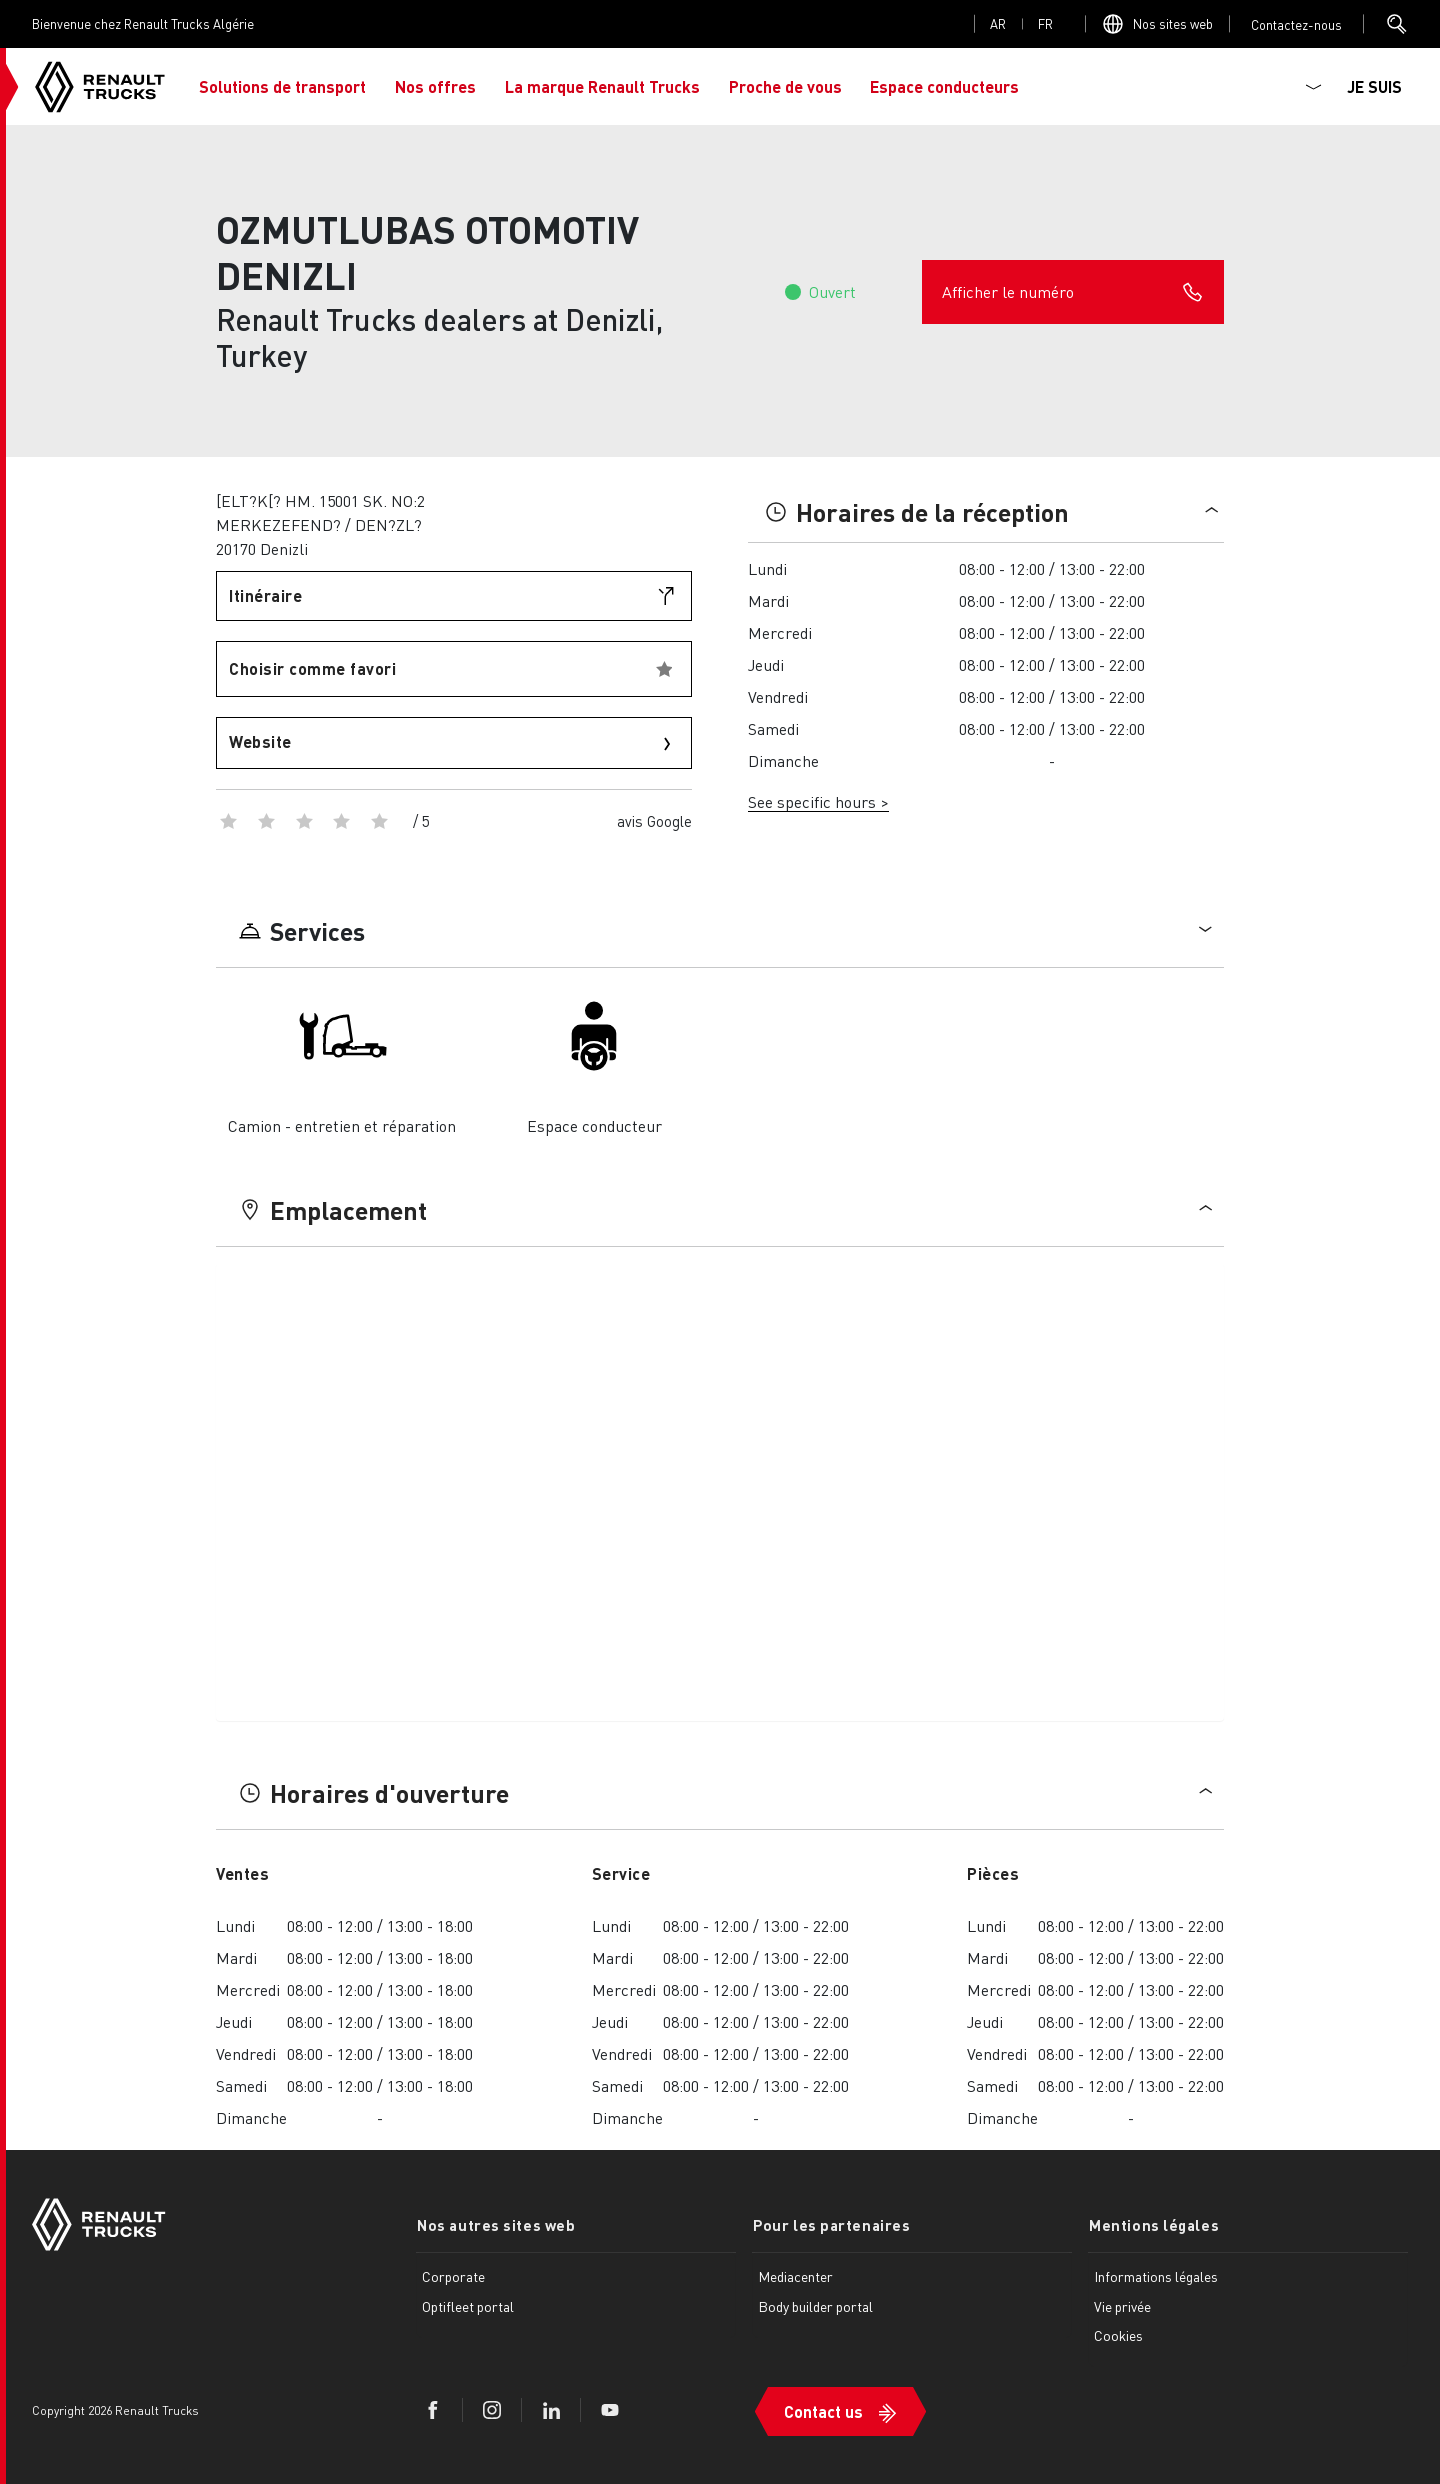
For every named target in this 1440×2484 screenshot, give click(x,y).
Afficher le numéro (1073, 292)
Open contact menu (1296, 24)
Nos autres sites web (495, 2225)
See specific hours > (818, 801)
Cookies (1118, 2335)
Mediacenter (795, 2276)
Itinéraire (265, 595)
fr (1045, 23)
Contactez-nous (1296, 24)
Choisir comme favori (312, 668)
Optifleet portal (468, 2306)
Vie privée (1122, 2306)
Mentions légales (1153, 2225)
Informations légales (1156, 2276)
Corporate (453, 2276)
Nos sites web (1173, 23)
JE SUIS (1374, 86)
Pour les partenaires (830, 2225)
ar (998, 23)
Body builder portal (815, 2306)
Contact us (823, 2409)
